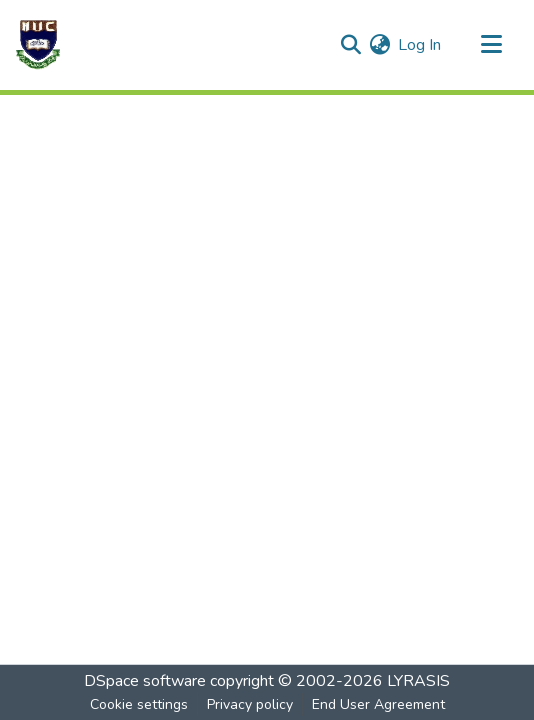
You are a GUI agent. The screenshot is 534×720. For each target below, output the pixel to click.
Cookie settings (139, 704)
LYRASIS (418, 681)
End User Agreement (378, 704)
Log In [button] (420, 45)
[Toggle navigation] (491, 45)
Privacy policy (250, 704)
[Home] (38, 45)
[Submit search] (350, 45)
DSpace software (145, 681)
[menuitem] (379, 45)
